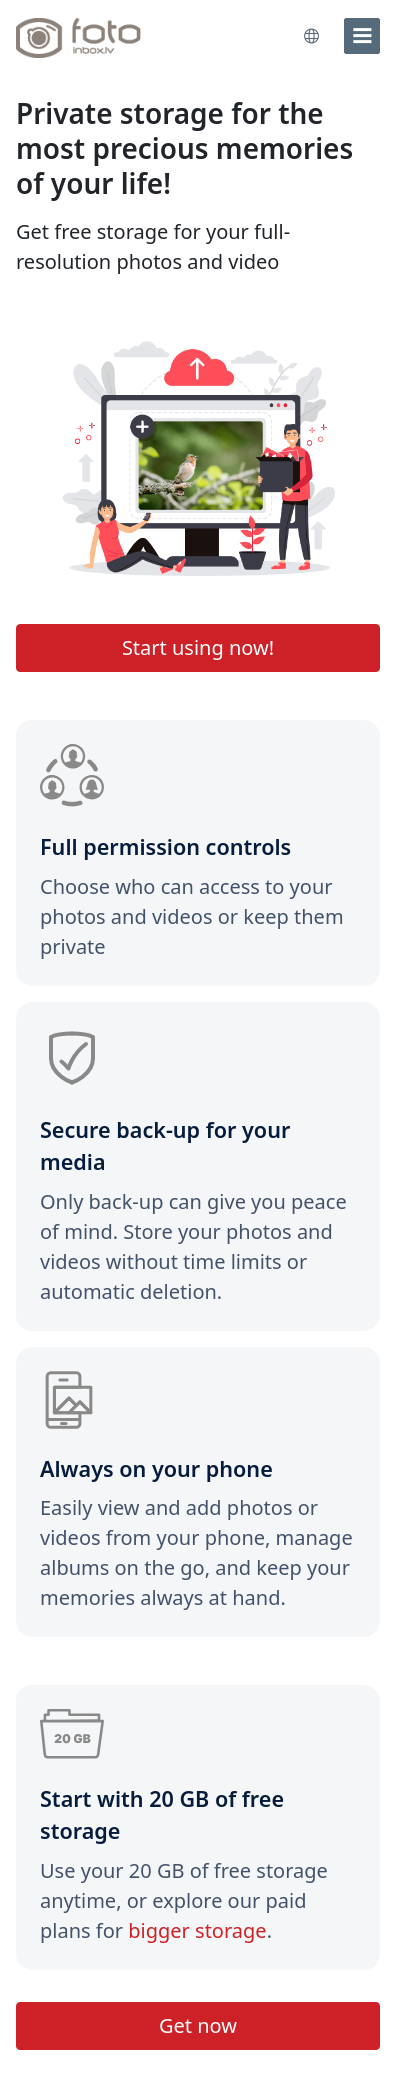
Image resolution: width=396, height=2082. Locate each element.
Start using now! (198, 647)
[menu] (362, 36)
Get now (198, 2025)
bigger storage (197, 1930)
